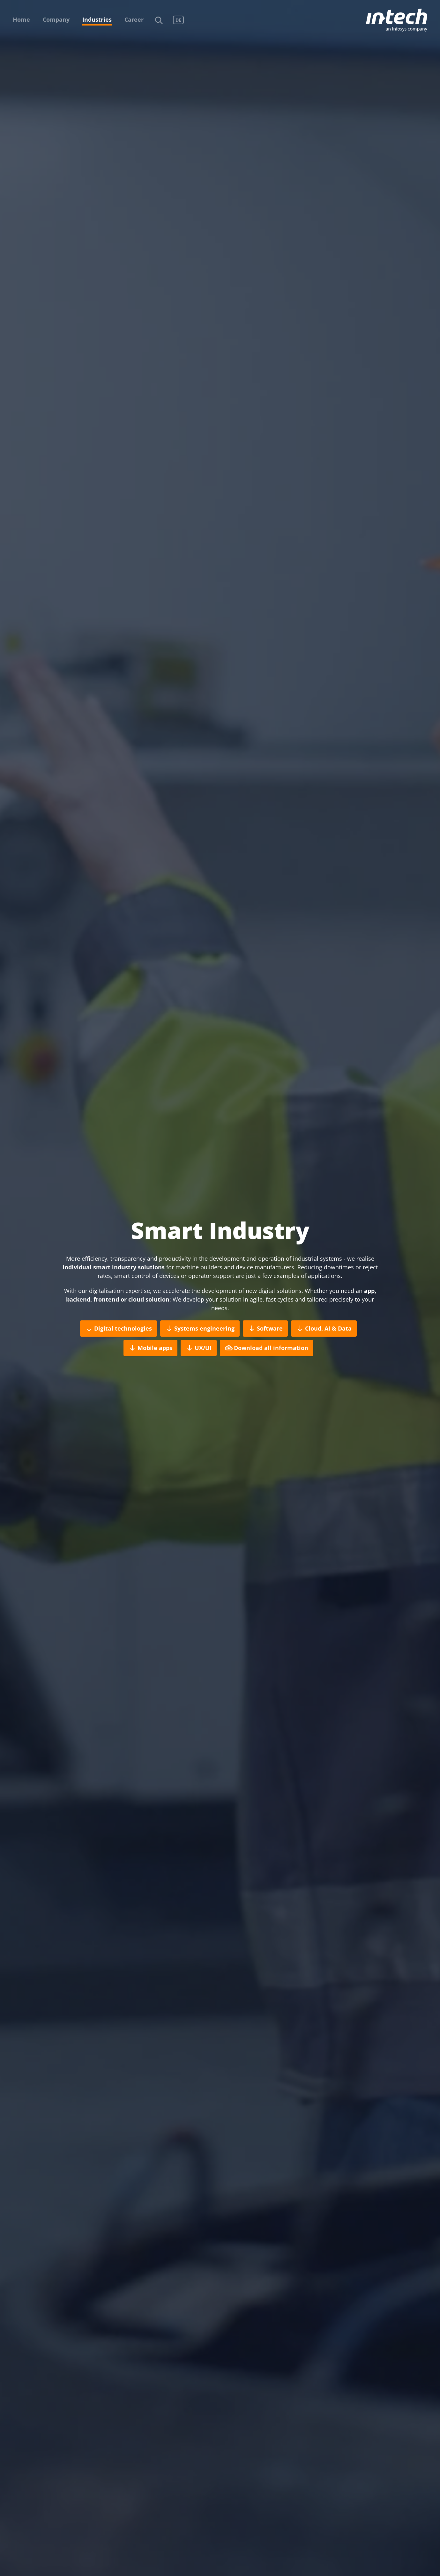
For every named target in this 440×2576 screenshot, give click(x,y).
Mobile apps (150, 1348)
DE (178, 20)
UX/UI (199, 1348)
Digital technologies (118, 1329)
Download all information (266, 1348)
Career (134, 19)
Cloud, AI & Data (324, 1329)
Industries (97, 19)
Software (265, 1329)
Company (56, 19)
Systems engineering (200, 1329)
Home (21, 19)
